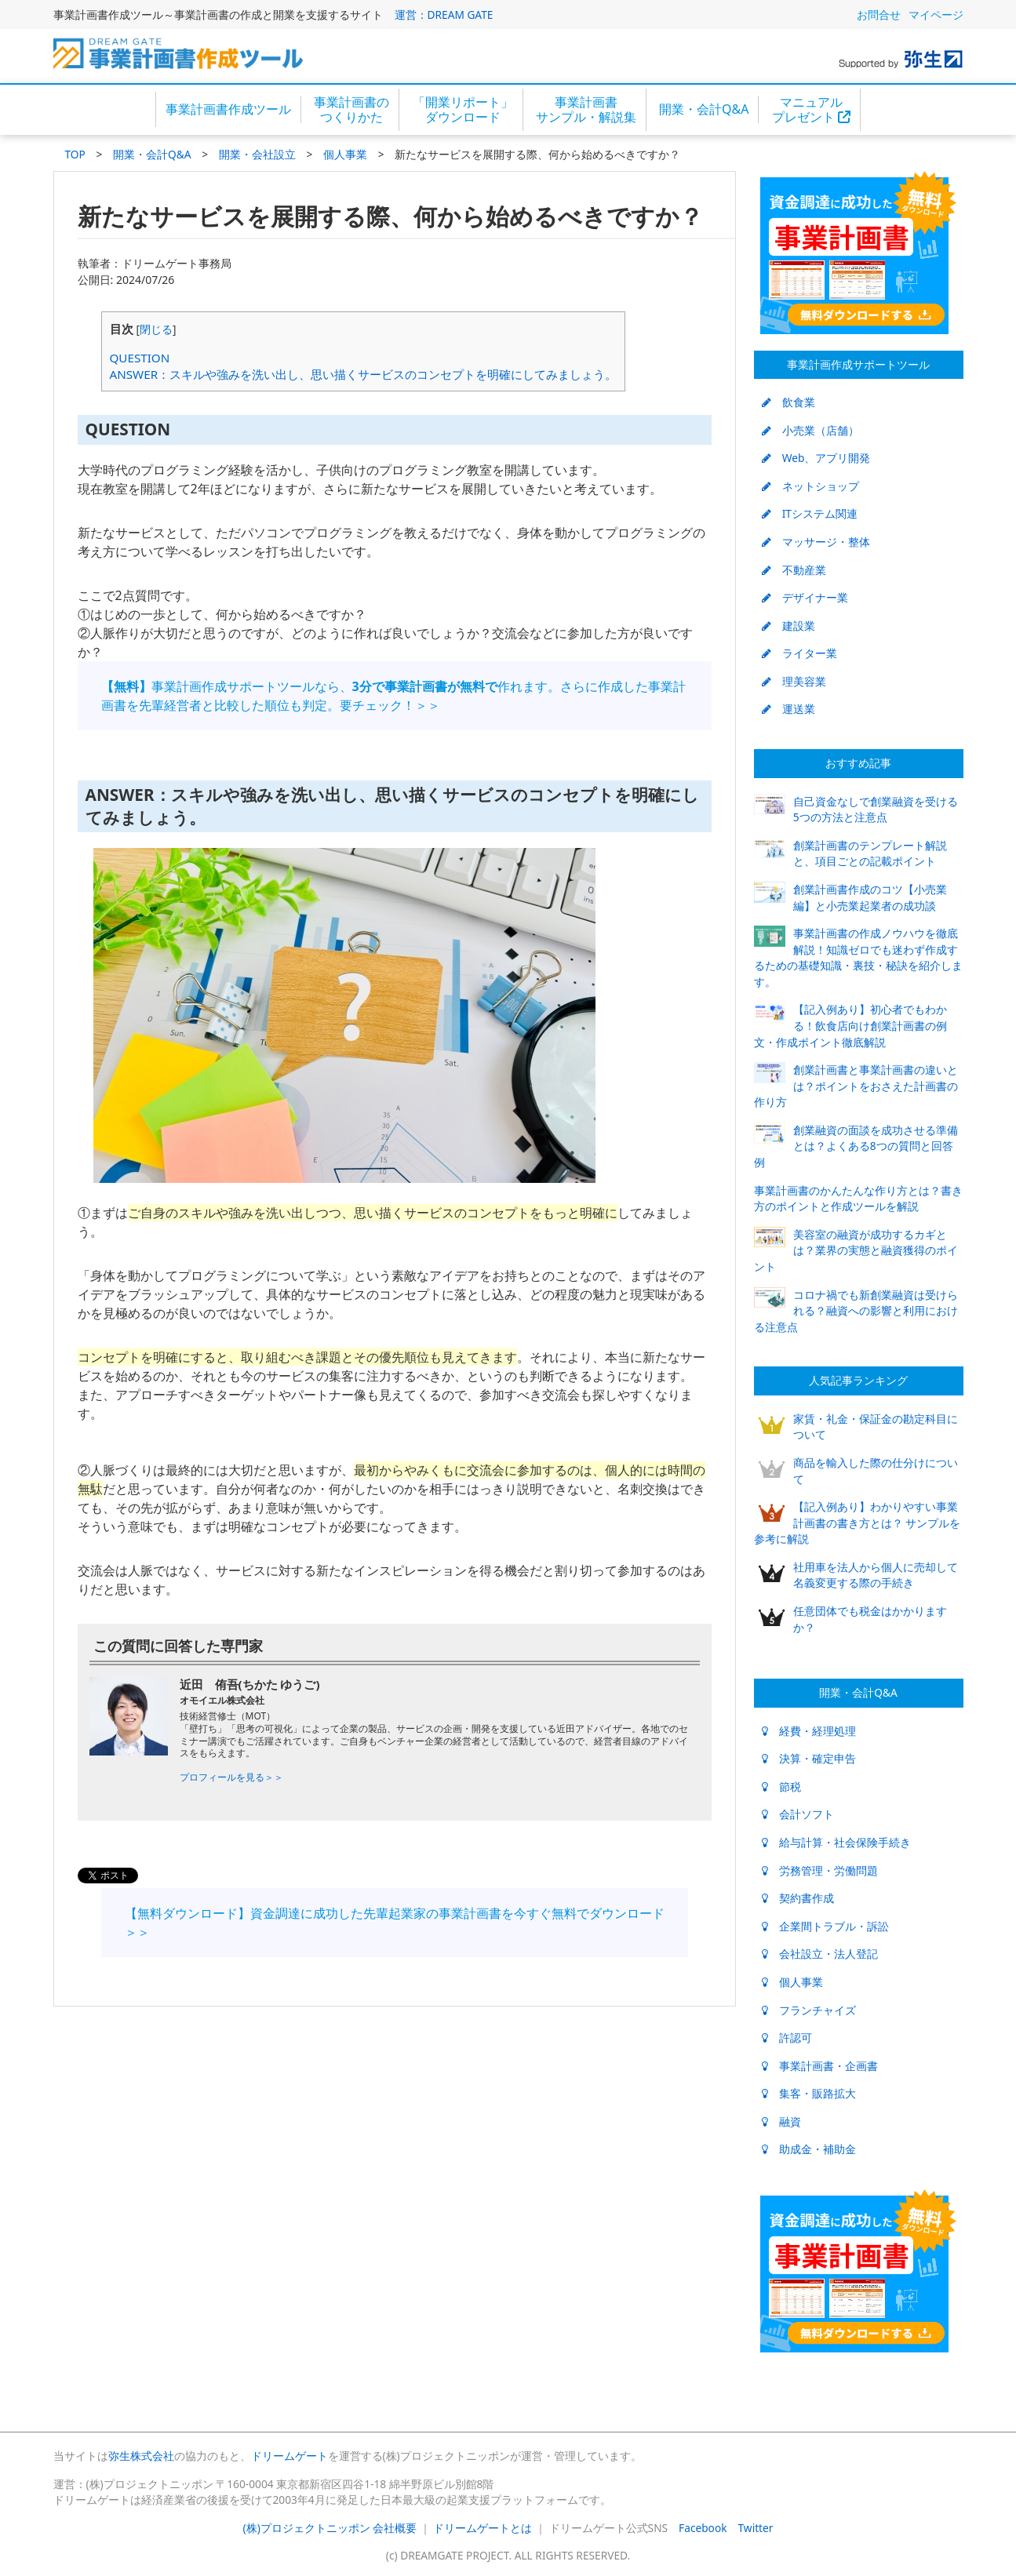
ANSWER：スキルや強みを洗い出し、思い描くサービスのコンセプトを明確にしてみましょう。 (363, 374)
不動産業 (794, 569)
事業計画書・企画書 (820, 2065)
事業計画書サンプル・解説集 (586, 109)
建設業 (788, 625)
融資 (781, 2121)
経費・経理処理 (809, 1730)
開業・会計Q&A (703, 109)
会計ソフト (798, 1813)
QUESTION (140, 358)
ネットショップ (810, 485)
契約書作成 (798, 1897)
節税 (781, 1786)
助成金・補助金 (809, 2148)
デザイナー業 (805, 597)
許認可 (787, 2037)
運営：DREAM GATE (444, 14)
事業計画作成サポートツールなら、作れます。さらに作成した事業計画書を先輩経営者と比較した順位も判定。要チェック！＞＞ (393, 696)
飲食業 (788, 402)
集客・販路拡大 (809, 2093)
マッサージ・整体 (816, 541)
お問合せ (879, 14)
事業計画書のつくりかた (351, 109)
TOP (75, 154)
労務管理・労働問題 (820, 1870)
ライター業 (799, 653)
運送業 (788, 708)
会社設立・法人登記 (820, 1953)
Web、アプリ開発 (816, 457)
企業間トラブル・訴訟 (825, 1926)
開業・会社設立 (257, 154)
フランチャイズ (809, 2010)
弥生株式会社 (141, 2455)
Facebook (702, 2527)
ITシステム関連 (810, 513)
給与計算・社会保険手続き (836, 1842)
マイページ (936, 14)
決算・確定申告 (809, 1758)
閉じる (156, 329)
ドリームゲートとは (482, 2527)
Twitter (756, 2527)
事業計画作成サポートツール (858, 364)
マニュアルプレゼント (811, 109)
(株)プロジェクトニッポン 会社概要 (330, 2527)
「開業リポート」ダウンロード (463, 109)
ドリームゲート (289, 2455)
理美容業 (794, 681)
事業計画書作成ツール (228, 109)
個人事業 (345, 154)
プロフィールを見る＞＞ (231, 1777)
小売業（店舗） (810, 430)
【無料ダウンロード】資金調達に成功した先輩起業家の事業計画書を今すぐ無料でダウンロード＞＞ (395, 1923)
